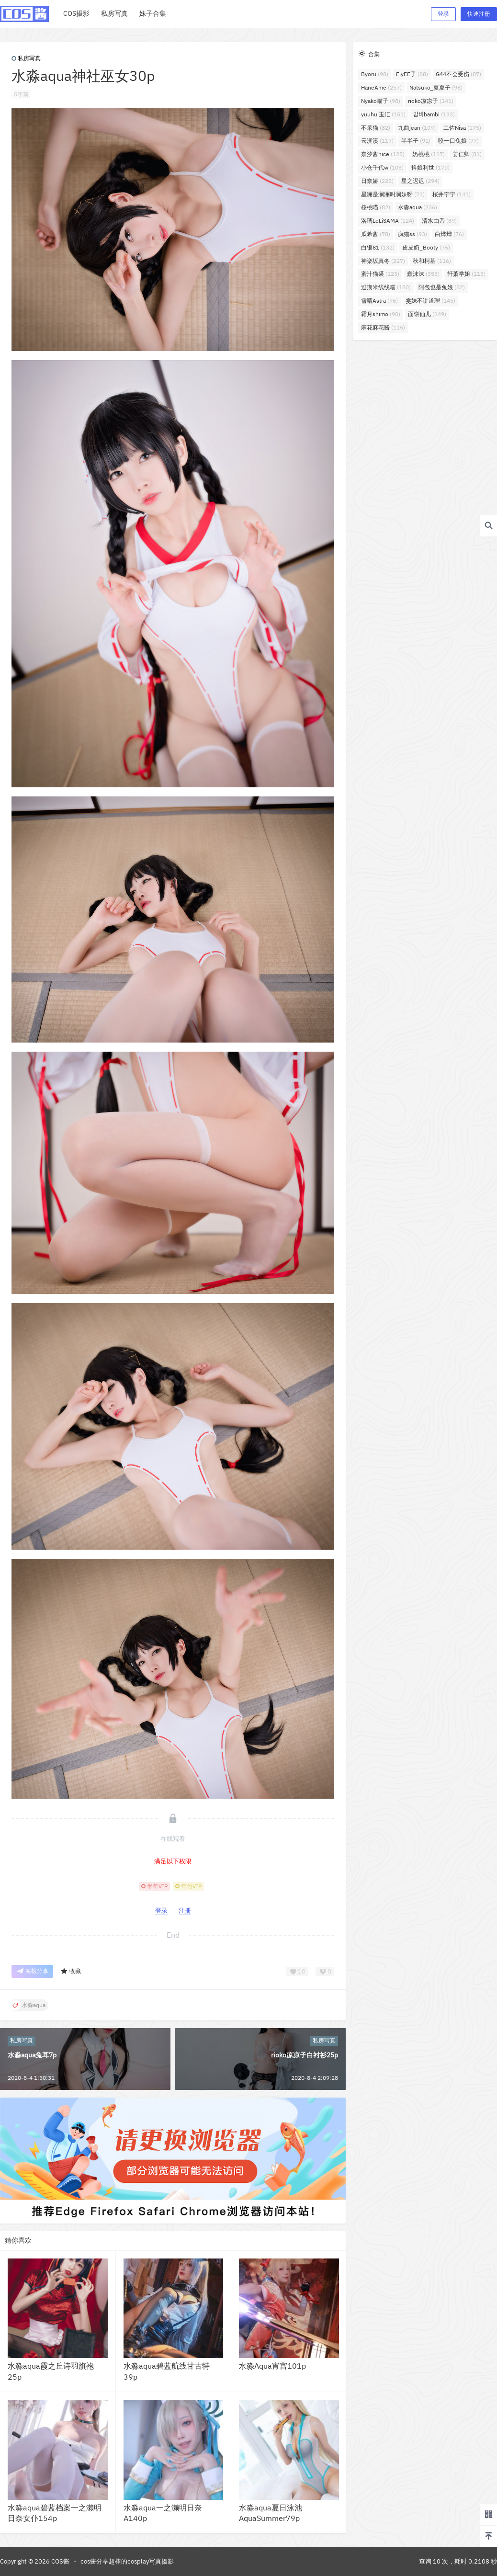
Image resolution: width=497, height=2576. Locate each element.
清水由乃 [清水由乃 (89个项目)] (439, 220)
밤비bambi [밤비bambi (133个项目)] (434, 114)
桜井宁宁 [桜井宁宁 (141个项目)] (451, 194)
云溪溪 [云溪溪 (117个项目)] (377, 140)
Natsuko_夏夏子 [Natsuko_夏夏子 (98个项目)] (436, 87)
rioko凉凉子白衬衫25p (304, 2055)
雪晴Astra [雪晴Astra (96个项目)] (379, 300)
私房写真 (26, 58)
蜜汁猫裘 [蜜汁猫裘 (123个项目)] (380, 273)
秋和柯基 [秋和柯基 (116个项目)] (432, 260)
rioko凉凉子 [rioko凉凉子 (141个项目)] (430, 100)
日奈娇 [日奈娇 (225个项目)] (377, 180)
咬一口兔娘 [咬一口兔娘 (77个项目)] (458, 140)
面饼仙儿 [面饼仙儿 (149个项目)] (427, 314)
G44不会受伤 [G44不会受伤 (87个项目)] (458, 74)
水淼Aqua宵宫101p (272, 2366)
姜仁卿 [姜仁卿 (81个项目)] (467, 154)
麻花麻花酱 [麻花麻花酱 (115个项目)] (383, 327)
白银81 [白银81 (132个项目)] (378, 247)
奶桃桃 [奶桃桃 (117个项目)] (428, 154)
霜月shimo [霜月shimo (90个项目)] (380, 314)
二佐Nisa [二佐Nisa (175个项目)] (462, 127)
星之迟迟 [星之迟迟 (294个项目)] (420, 180)
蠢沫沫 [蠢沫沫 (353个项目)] (423, 273)
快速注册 (478, 13)
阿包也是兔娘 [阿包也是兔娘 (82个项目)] (441, 287)
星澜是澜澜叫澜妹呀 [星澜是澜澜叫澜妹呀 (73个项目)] (393, 194)
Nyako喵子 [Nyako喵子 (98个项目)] (380, 100)
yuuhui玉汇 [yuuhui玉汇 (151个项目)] (383, 114)
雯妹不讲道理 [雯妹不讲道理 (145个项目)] (430, 300)
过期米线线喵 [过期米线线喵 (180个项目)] (386, 287)
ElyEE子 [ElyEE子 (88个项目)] (412, 74)
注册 (185, 1910)
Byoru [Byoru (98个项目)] (374, 74)
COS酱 (59, 2561)
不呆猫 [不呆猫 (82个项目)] (375, 127)
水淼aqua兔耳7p (32, 2055)
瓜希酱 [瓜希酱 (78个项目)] (375, 234)
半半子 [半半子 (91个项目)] (415, 140)
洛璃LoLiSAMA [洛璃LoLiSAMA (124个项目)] (387, 220)
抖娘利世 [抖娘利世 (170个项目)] (430, 167)
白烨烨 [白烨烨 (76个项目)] (449, 234)
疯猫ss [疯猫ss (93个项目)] (412, 234)
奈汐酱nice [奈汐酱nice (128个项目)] (383, 154)
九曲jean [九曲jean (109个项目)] (417, 127)
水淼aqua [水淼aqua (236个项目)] (417, 207)
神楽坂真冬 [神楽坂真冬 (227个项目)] (383, 260)
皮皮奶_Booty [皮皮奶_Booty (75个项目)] (426, 247)
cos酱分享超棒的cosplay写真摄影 (127, 2561)
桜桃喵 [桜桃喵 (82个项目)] (375, 207)
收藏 (70, 1971)
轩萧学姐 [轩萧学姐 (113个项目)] (466, 273)
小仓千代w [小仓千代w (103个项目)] (382, 167)
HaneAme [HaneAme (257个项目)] (381, 87)
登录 (443, 13)
